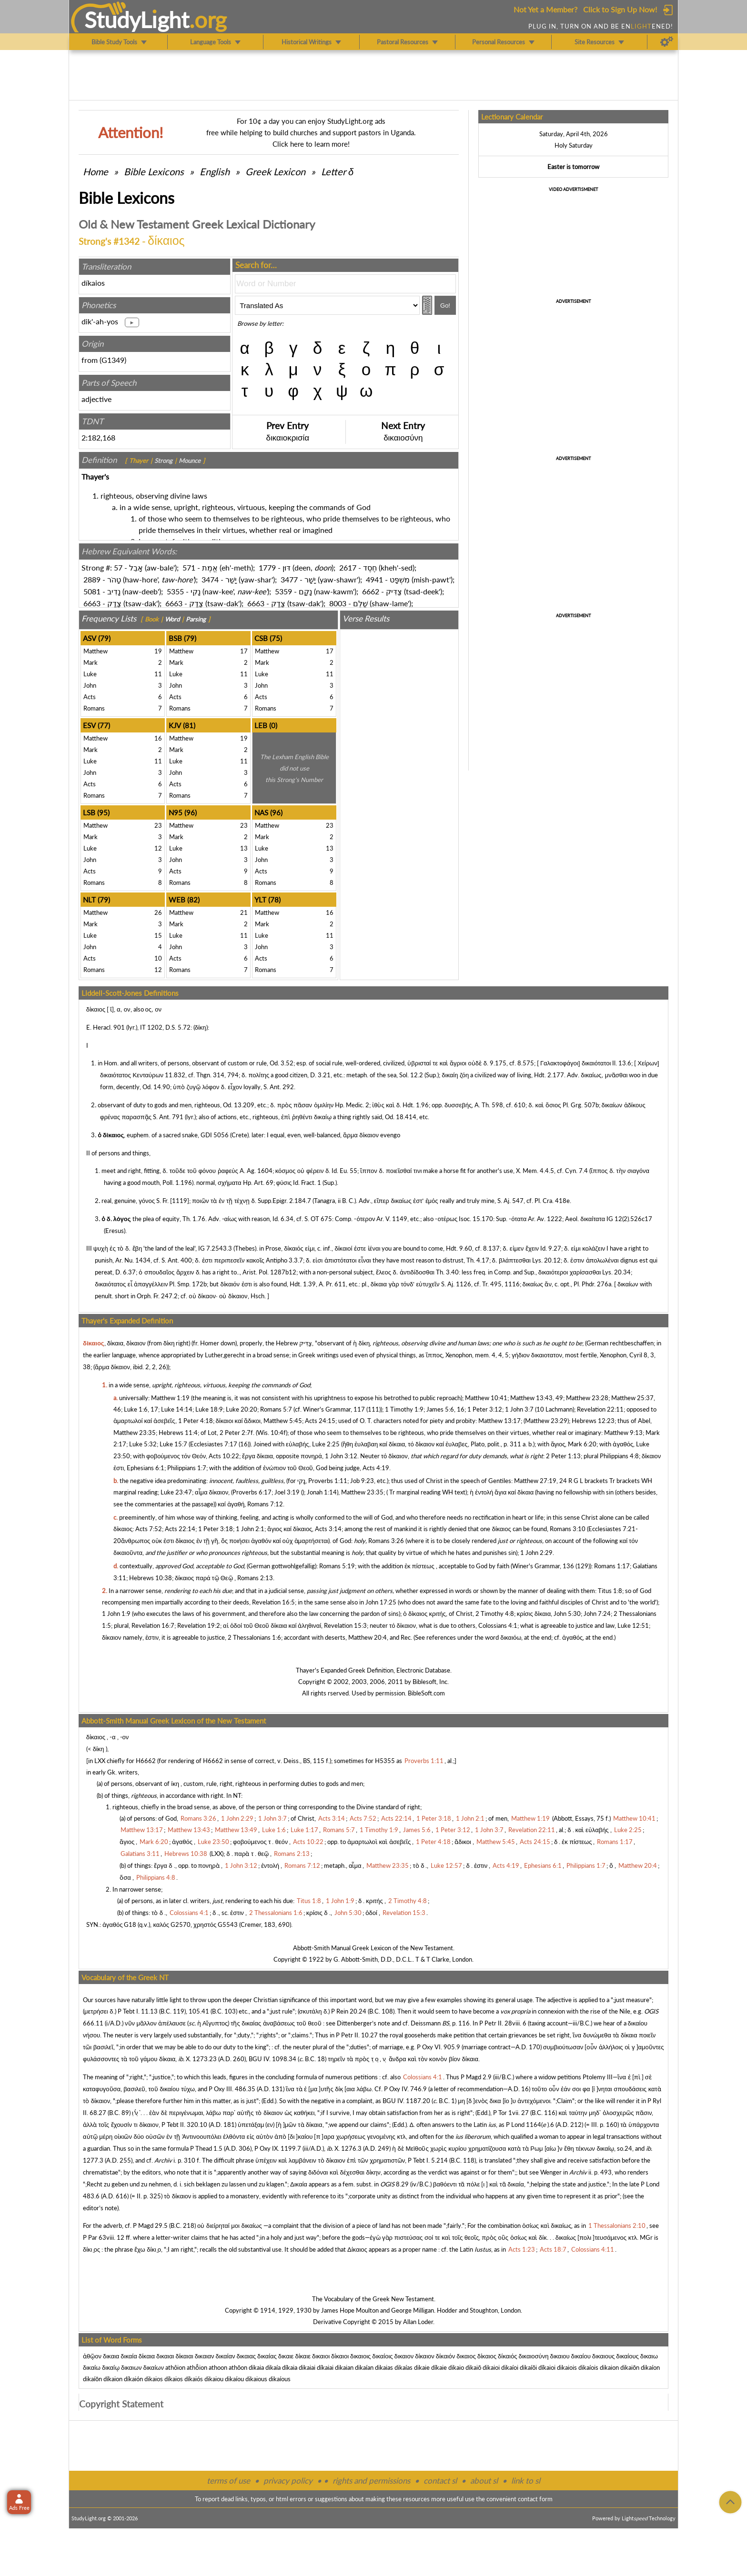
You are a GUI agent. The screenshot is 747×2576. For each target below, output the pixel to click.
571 (188, 567)
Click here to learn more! (311, 144)
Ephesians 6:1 (145, 1468)
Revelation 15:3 (345, 1625)
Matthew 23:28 (587, 1398)
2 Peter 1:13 (563, 1456)
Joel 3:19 (287, 1492)
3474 (210, 579)
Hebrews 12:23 (593, 1420)
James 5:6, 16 (445, 1409)
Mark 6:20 (582, 1444)
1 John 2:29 (536, 1552)
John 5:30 (567, 1613)
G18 (130, 1924)
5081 (92, 591)
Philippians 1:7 (186, 1468)
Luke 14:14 (176, 1409)
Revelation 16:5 (273, 1602)
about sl (484, 2481)
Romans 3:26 (386, 1540)
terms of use (228, 2481)
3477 (289, 579)
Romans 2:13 (255, 1578)
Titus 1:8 (610, 1590)
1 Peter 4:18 (195, 1420)
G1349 (112, 359)
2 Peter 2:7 (235, 1432)
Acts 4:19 (376, 1468)
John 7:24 (597, 1613)
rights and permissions (371, 2481)
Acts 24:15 (320, 1420)
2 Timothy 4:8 (494, 1613)
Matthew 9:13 (623, 1432)
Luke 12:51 (633, 1625)
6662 (370, 591)
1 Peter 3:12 (484, 1409)
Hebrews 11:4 (178, 1432)
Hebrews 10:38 (150, 1578)
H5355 (385, 1760)
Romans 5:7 (276, 1409)
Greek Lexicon (275, 171)
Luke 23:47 (176, 1492)
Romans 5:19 (337, 1566)
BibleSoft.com (426, 1693)
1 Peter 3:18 (215, 1529)
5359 (283, 591)
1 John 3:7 (519, 1409)
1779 (267, 567)
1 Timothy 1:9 (404, 1409)
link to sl (525, 2481)
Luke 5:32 (143, 1444)
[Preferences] (666, 42)
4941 (374, 579)
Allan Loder (418, 2321)
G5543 (228, 1924)
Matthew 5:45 (282, 1420)
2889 (92, 579)
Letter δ (337, 171)
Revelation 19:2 (198, 1625)
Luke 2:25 (326, 1444)
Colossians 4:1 (497, 1625)
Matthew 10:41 (486, 1398)
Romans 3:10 (567, 1529)
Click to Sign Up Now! (620, 9)
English (215, 171)
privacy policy (288, 2481)
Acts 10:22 (224, 1456)
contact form (535, 2499)
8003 (337, 603)
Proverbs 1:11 (327, 1480)
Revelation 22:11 (600, 1409)
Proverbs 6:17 (252, 1492)
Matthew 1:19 (170, 1398)
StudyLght (137, 19)
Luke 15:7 (173, 1444)
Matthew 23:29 (546, 1420)
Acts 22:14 (180, 1529)
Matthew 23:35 (134, 1432)
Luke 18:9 (209, 1409)
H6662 (146, 1760)
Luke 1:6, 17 (141, 1409)
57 (118, 567)
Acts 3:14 (328, 1529)
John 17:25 (380, 1602)
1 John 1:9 (116, 1613)
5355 (175, 591)
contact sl (440, 2481)
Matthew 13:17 (499, 1420)
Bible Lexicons (154, 171)
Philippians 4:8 (619, 1456)
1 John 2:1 (250, 1529)
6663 (92, 603)
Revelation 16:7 (152, 1625)
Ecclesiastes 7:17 (213, 1444)
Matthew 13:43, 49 (536, 1398)
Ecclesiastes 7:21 (612, 1529)
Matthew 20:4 (367, 1637)
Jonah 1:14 (322, 1492)
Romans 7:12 (265, 1504)
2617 (347, 567)
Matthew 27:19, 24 (540, 1480)
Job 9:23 (362, 1480)
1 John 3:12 (341, 1456)
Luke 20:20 (241, 1409)
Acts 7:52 (148, 1529)
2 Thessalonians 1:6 (254, 1637)
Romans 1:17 (612, 1566)
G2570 (181, 1924)
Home (95, 171)
